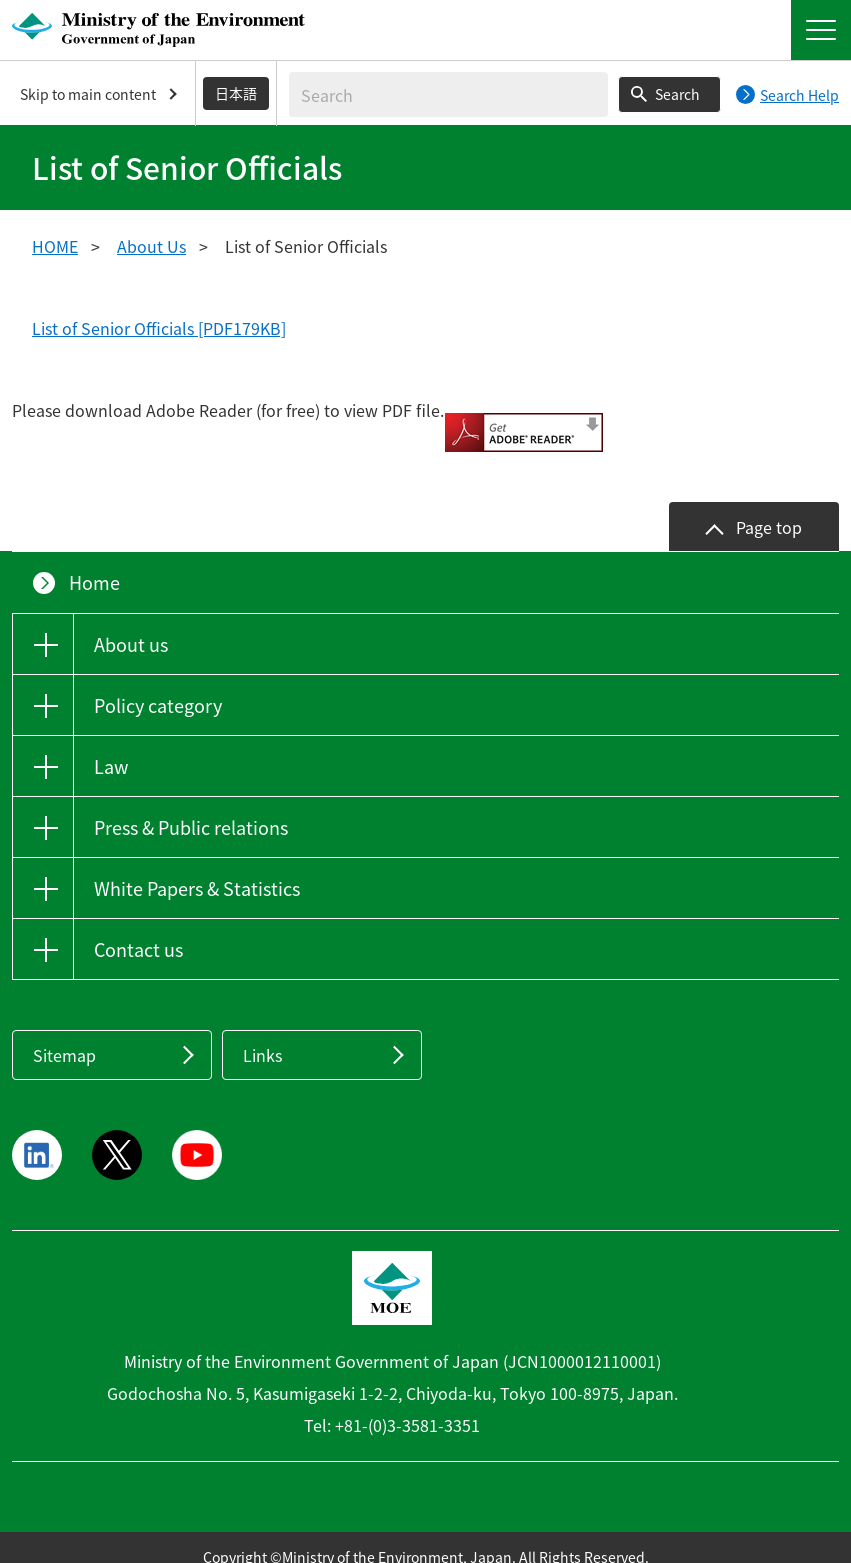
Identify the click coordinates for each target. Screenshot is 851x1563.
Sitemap (64, 1036)
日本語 (236, 93)
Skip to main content (88, 94)
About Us (151, 246)
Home (94, 563)
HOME (55, 246)
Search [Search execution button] (677, 94)
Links (262, 1036)
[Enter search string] (448, 94)
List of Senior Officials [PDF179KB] (159, 328)
